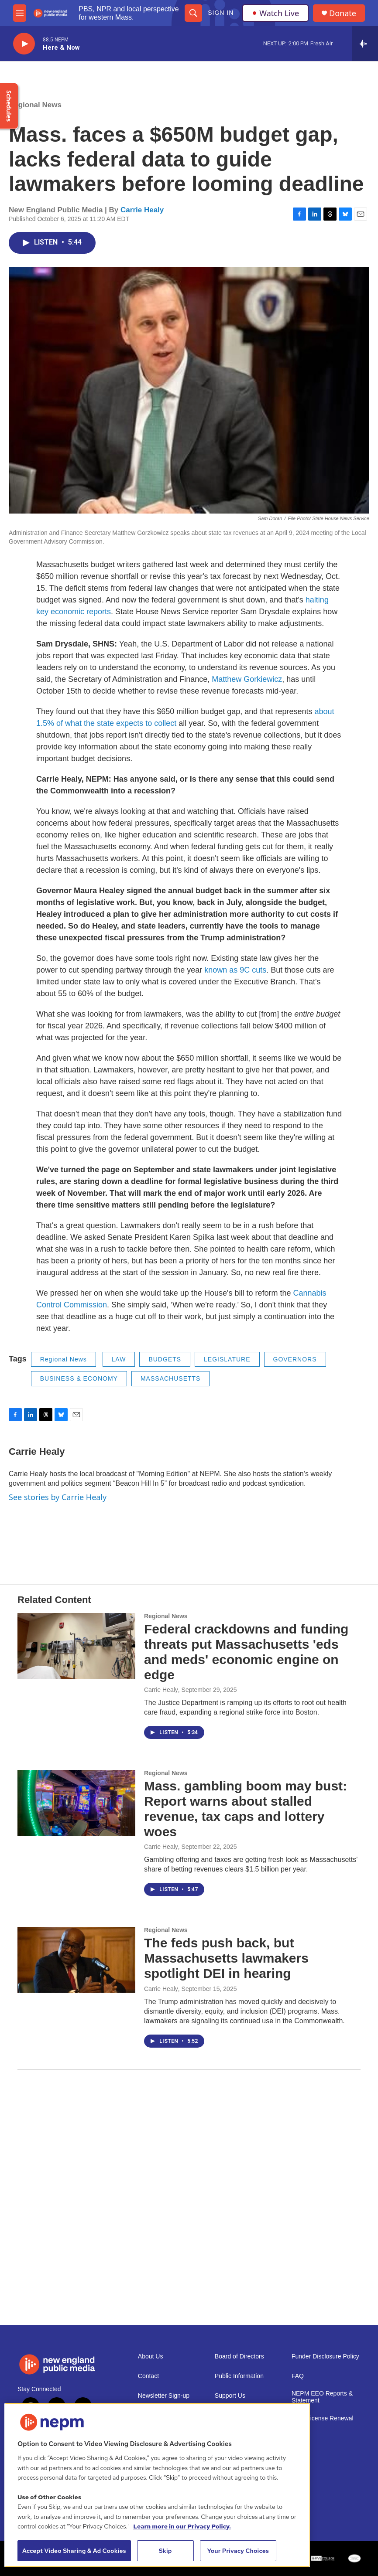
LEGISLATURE (227, 1359)
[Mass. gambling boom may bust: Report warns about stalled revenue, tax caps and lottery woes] (76, 1802)
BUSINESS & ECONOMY (79, 1378)
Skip (165, 2551)
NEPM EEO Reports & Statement (322, 2397)
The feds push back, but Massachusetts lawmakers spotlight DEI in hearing (226, 1958)
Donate (342, 13)
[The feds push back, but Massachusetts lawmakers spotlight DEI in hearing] (76, 1959)
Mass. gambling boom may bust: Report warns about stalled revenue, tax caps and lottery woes (245, 1808)
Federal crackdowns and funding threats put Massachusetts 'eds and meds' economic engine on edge (246, 1651)
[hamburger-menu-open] (19, 13)
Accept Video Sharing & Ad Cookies (74, 2551)
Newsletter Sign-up (163, 2395)
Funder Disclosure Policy (325, 2356)
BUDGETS (164, 1359)
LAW (119, 1359)
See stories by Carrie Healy (58, 1497)
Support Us (230, 2395)
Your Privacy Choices (238, 2551)
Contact (148, 2376)
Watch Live (275, 13)
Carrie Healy (142, 210)
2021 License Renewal (323, 2418)
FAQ (298, 2376)
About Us (150, 2356)
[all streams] (365, 43)
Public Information (239, 2376)
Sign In (221, 12)
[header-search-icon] (193, 13)
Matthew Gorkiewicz (247, 679)
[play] (24, 44)
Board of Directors (239, 2356)
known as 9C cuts (235, 970)
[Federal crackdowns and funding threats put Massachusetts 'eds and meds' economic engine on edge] (76, 1645)
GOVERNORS (295, 1359)
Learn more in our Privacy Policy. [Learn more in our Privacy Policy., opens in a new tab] (182, 2526)
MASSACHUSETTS (170, 1378)
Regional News (35, 105)
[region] (157, 2485)
